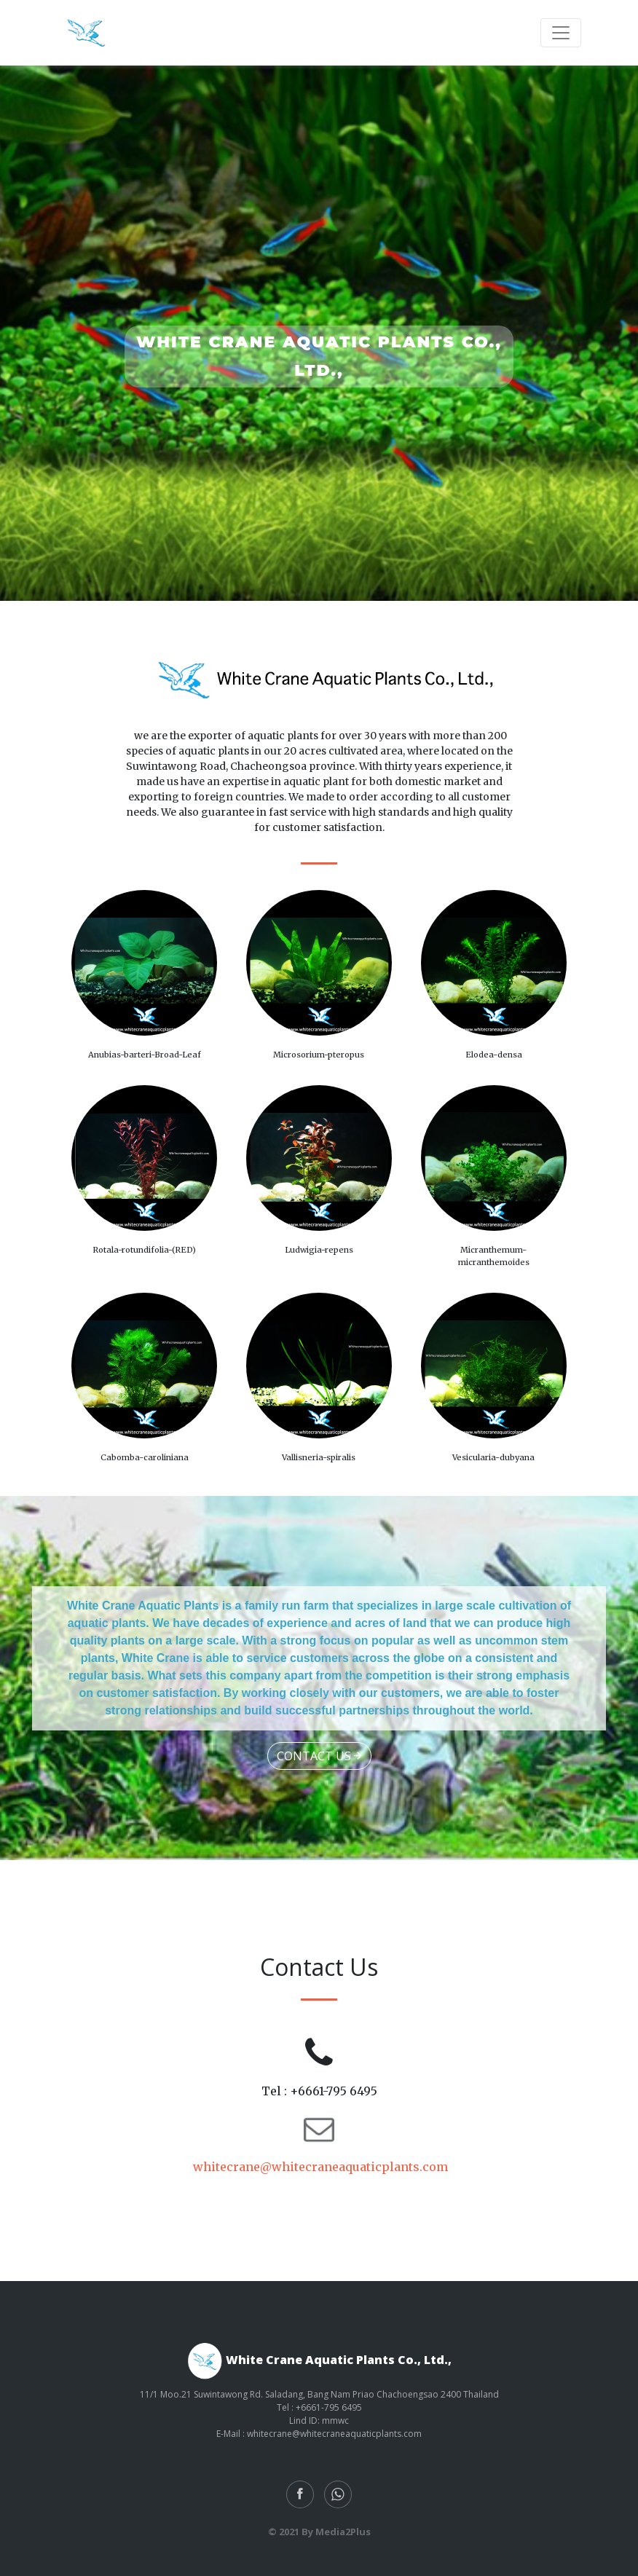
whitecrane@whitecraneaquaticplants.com (319, 2166)
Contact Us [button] (319, 1756)
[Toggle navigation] (560, 32)
